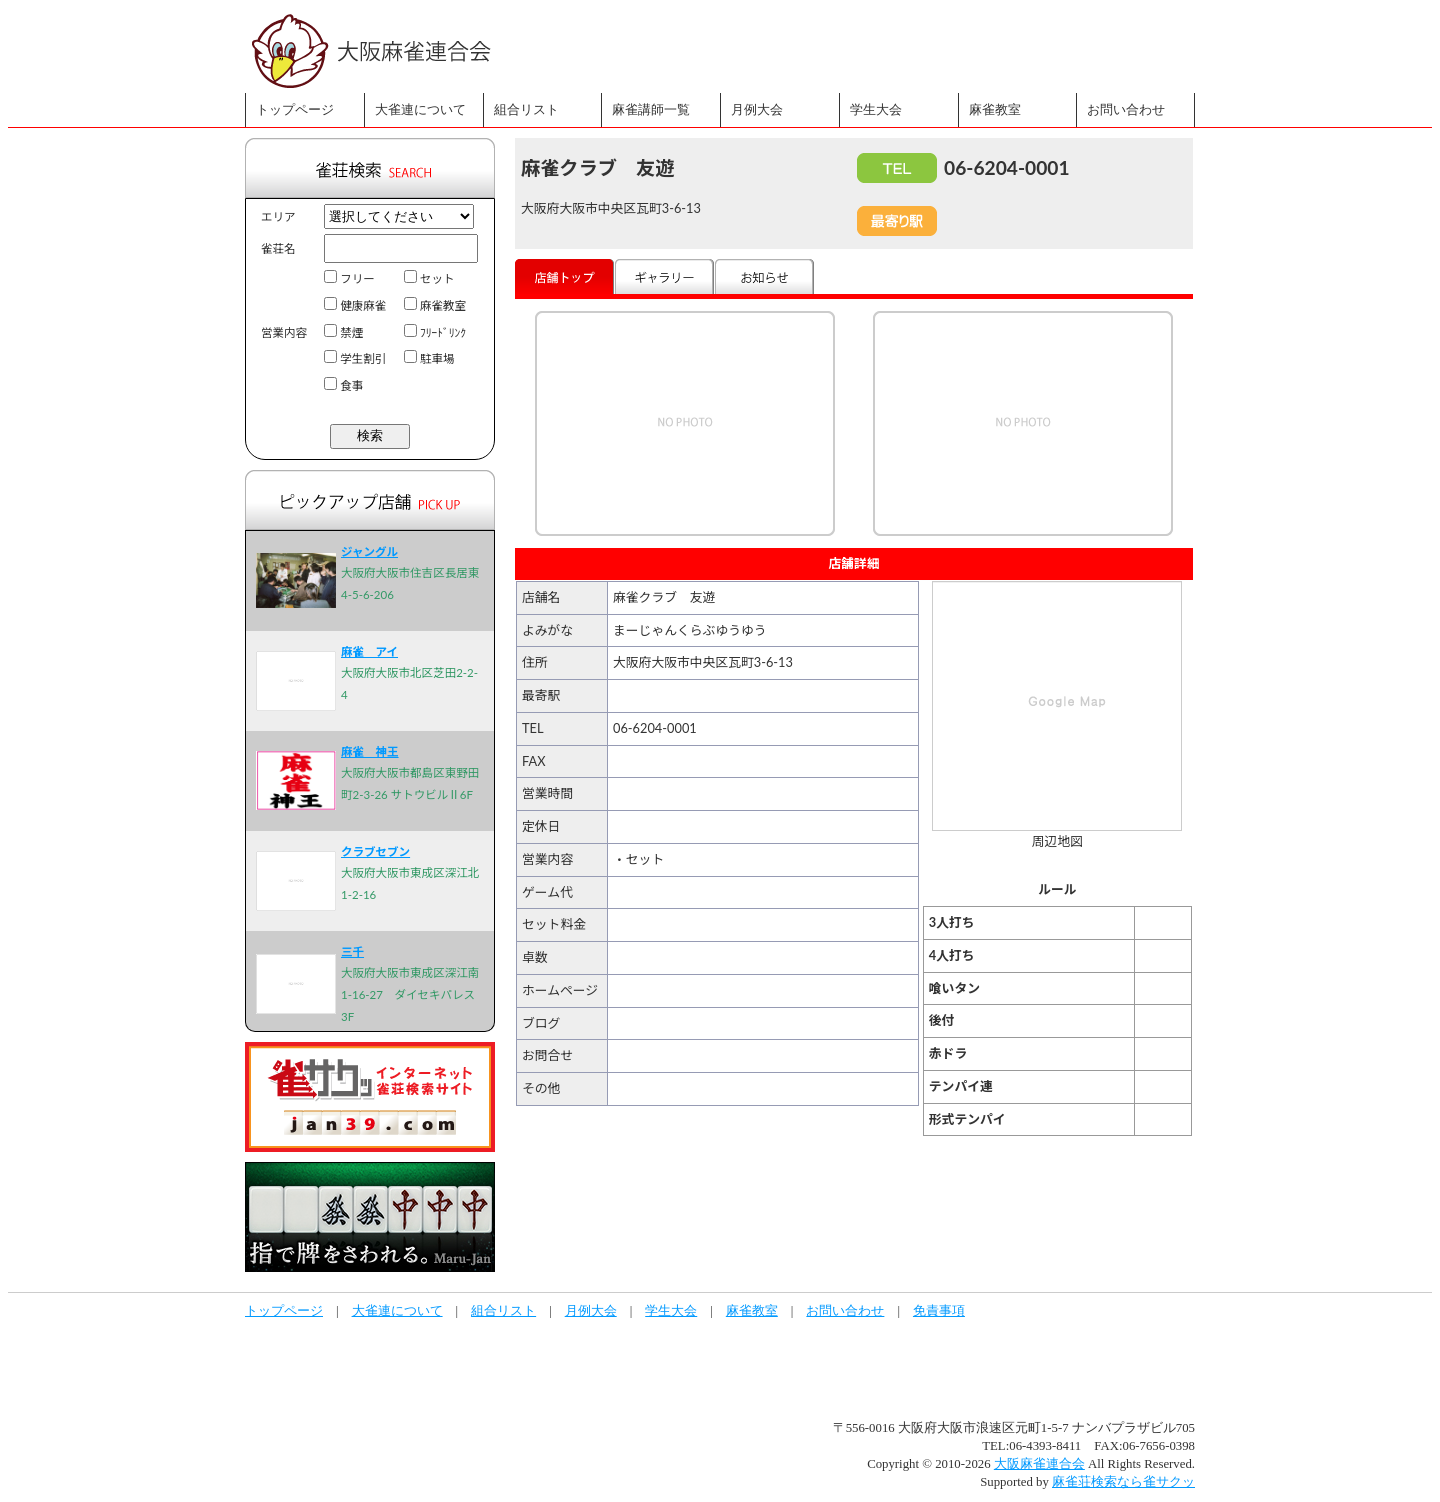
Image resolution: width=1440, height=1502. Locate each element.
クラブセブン (375, 851)
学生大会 (876, 110)
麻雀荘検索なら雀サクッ (1123, 1482)
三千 (352, 951)
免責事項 (939, 1311)
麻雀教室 (995, 110)
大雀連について (420, 110)
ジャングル (369, 551)
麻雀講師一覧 (651, 110)
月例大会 (757, 110)
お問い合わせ (1126, 110)
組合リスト (526, 110)
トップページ (295, 110)
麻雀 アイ (369, 651)
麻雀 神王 (370, 751)
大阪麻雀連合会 (1039, 1464)
